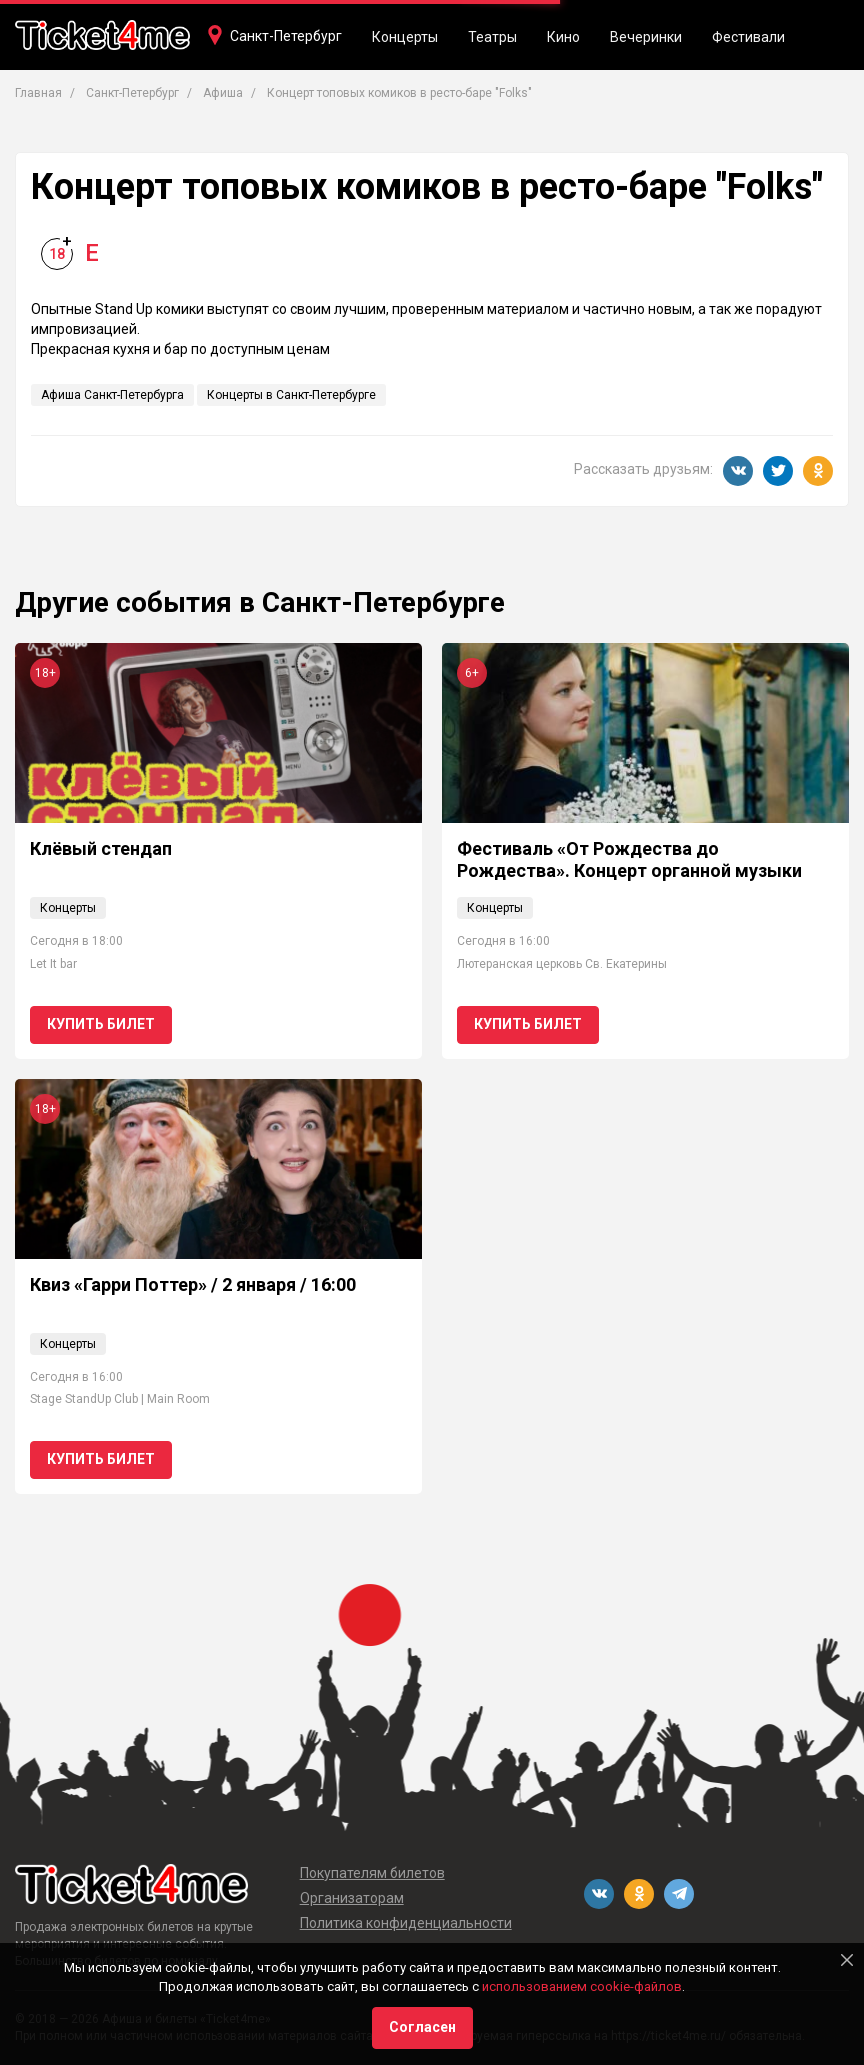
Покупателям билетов (372, 1873)
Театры (492, 37)
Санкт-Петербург (286, 36)
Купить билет (101, 1024)
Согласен (422, 2027)
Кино (563, 37)
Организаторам (352, 1898)
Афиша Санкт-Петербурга (112, 395)
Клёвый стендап (101, 848)
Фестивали (748, 37)
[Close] (847, 1960)
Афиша (223, 93)
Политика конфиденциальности (406, 1923)
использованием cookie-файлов (582, 1986)
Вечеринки (646, 37)
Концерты (405, 37)
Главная (38, 93)
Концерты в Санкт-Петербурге (291, 395)
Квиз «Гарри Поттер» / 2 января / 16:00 (193, 1284)
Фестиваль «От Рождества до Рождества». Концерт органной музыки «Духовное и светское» (629, 870)
